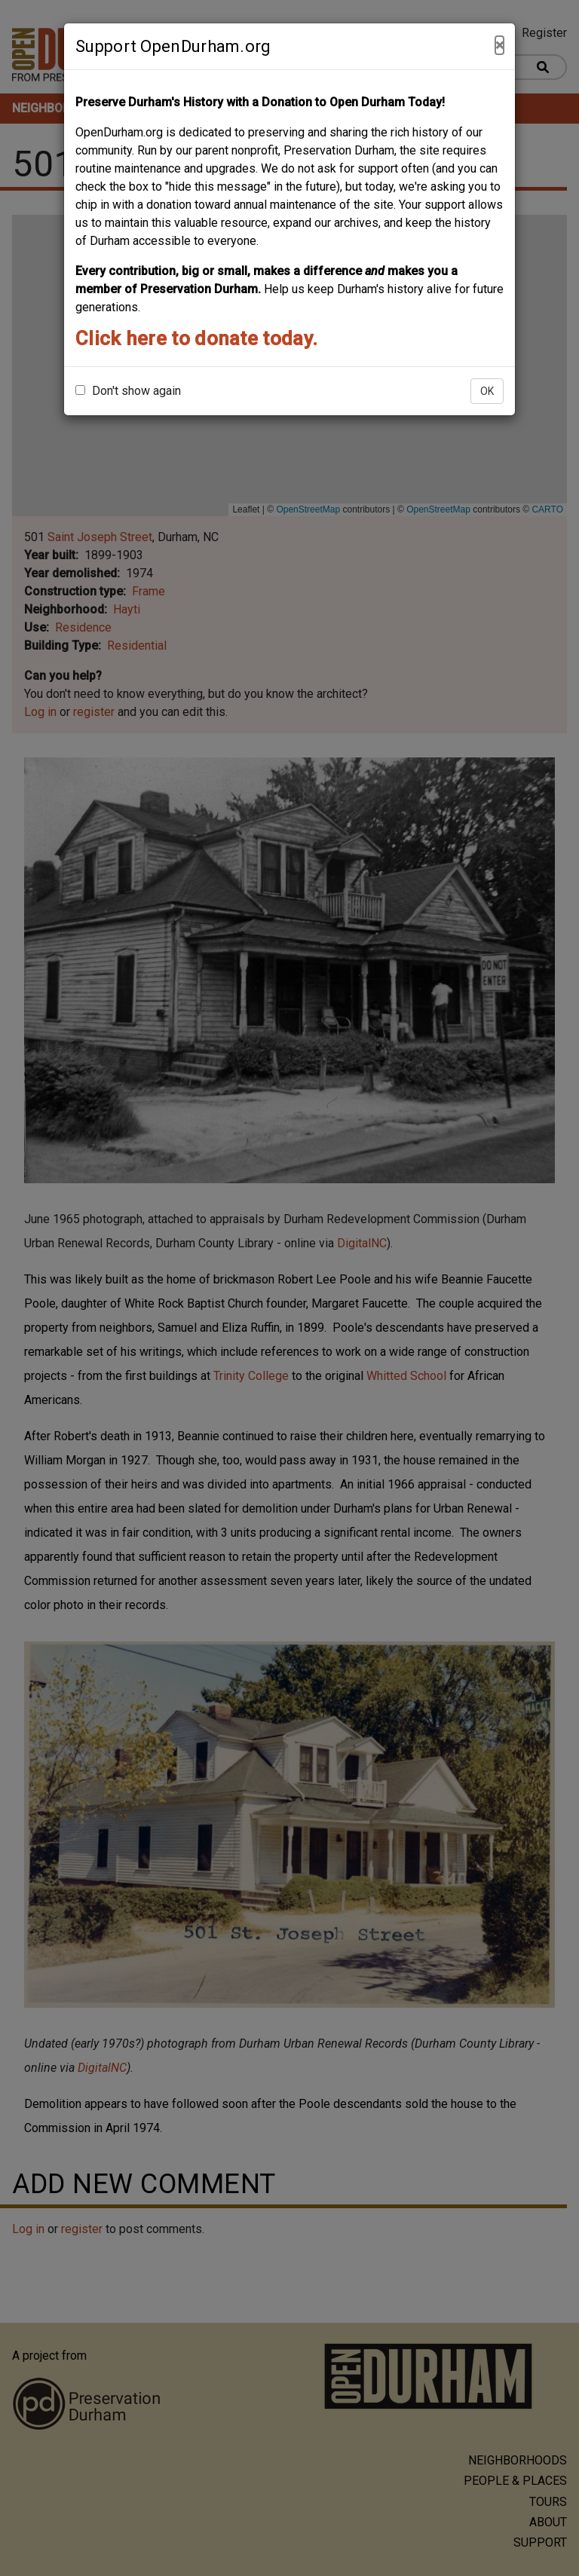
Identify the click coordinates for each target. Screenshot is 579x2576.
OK (487, 391)
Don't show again (128, 391)
